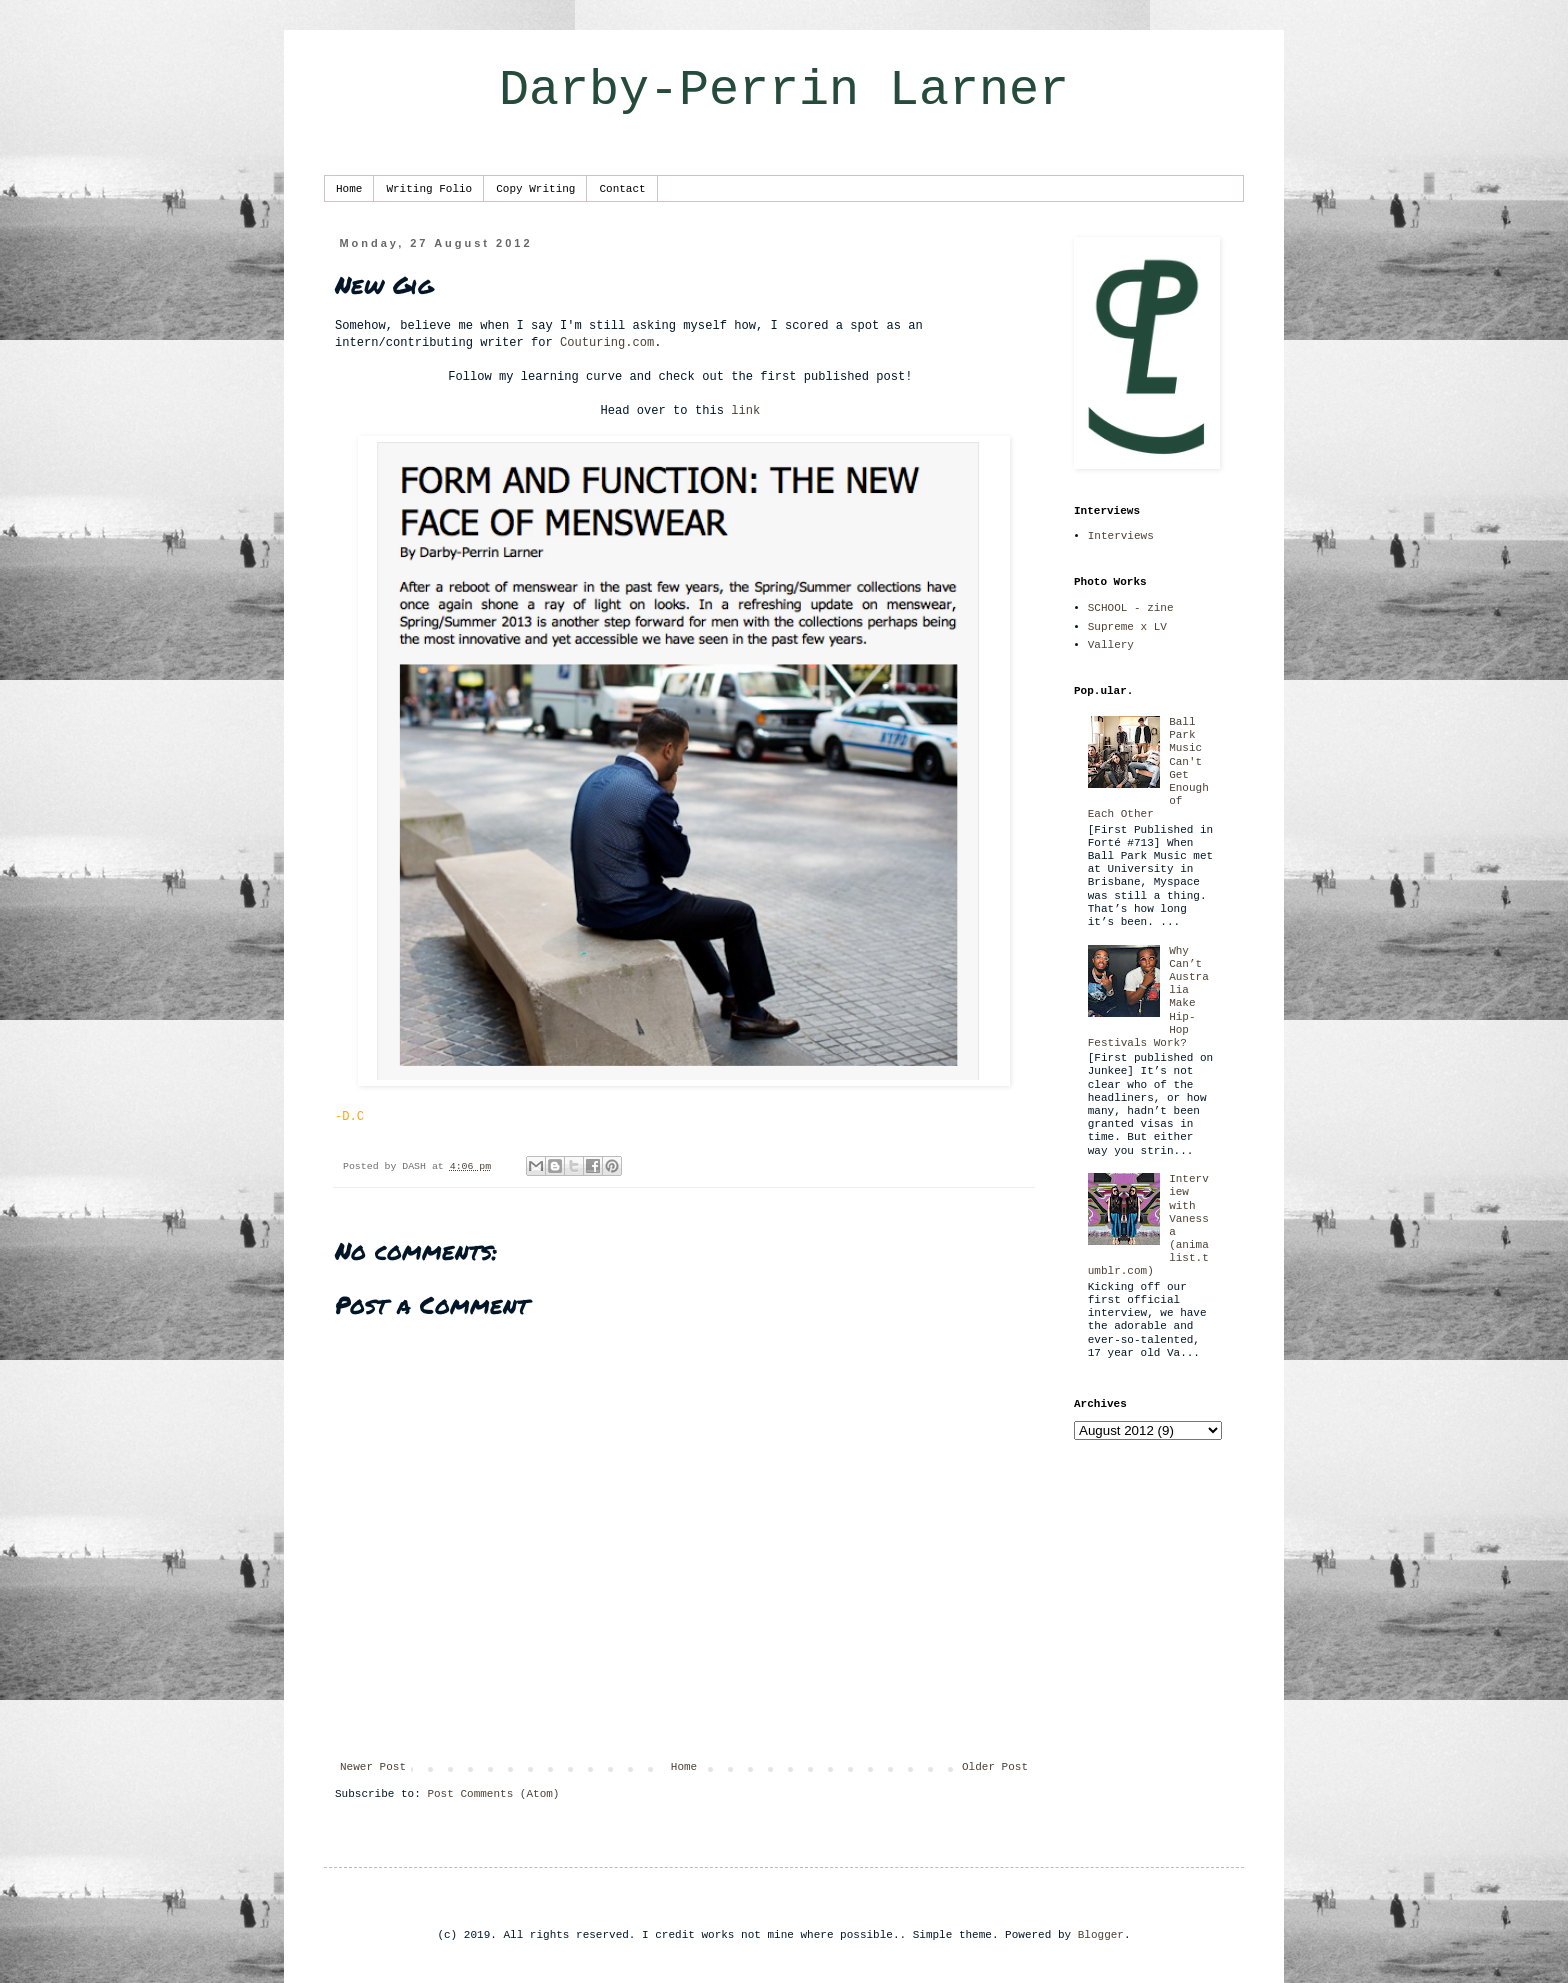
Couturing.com (607, 343)
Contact (622, 189)
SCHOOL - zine (1131, 608)
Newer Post (373, 1767)
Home (349, 189)
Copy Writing (535, 189)
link (745, 411)
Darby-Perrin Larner (784, 90)
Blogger (1101, 1935)
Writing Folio (429, 189)
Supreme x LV (1127, 627)
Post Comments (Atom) (493, 1794)
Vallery (1111, 645)
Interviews (1121, 536)
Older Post (995, 1767)
